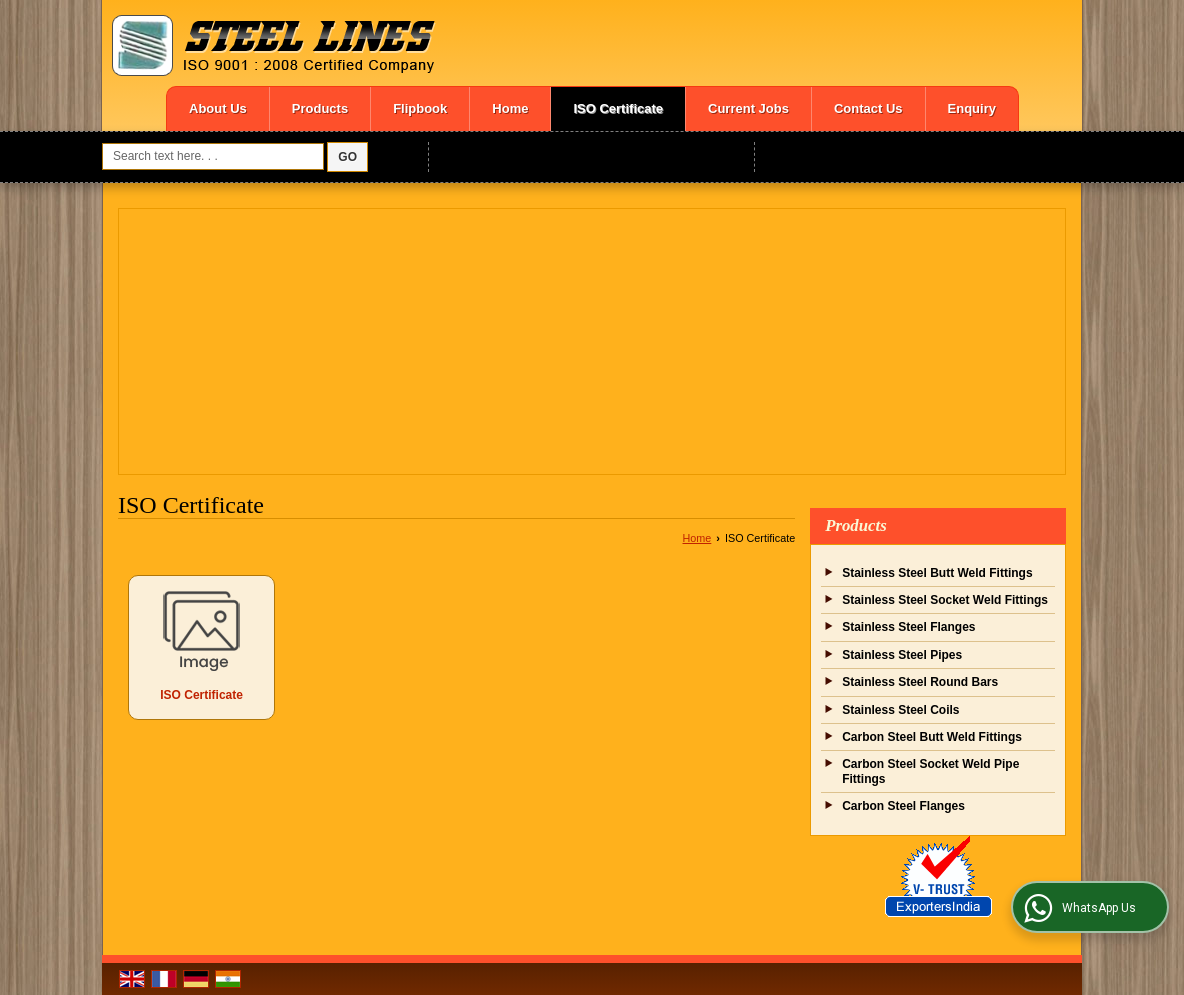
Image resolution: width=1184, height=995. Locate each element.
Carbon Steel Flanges (903, 806)
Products (320, 108)
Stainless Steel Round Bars (920, 682)
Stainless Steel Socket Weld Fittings (945, 600)
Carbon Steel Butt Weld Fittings (932, 737)
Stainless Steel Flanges (908, 627)
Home (510, 108)
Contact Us (868, 108)
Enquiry (972, 108)
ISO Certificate (618, 108)
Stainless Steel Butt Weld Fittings (937, 573)
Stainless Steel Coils (900, 710)
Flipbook (420, 108)
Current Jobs (748, 108)
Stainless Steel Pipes (902, 655)
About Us (218, 108)
